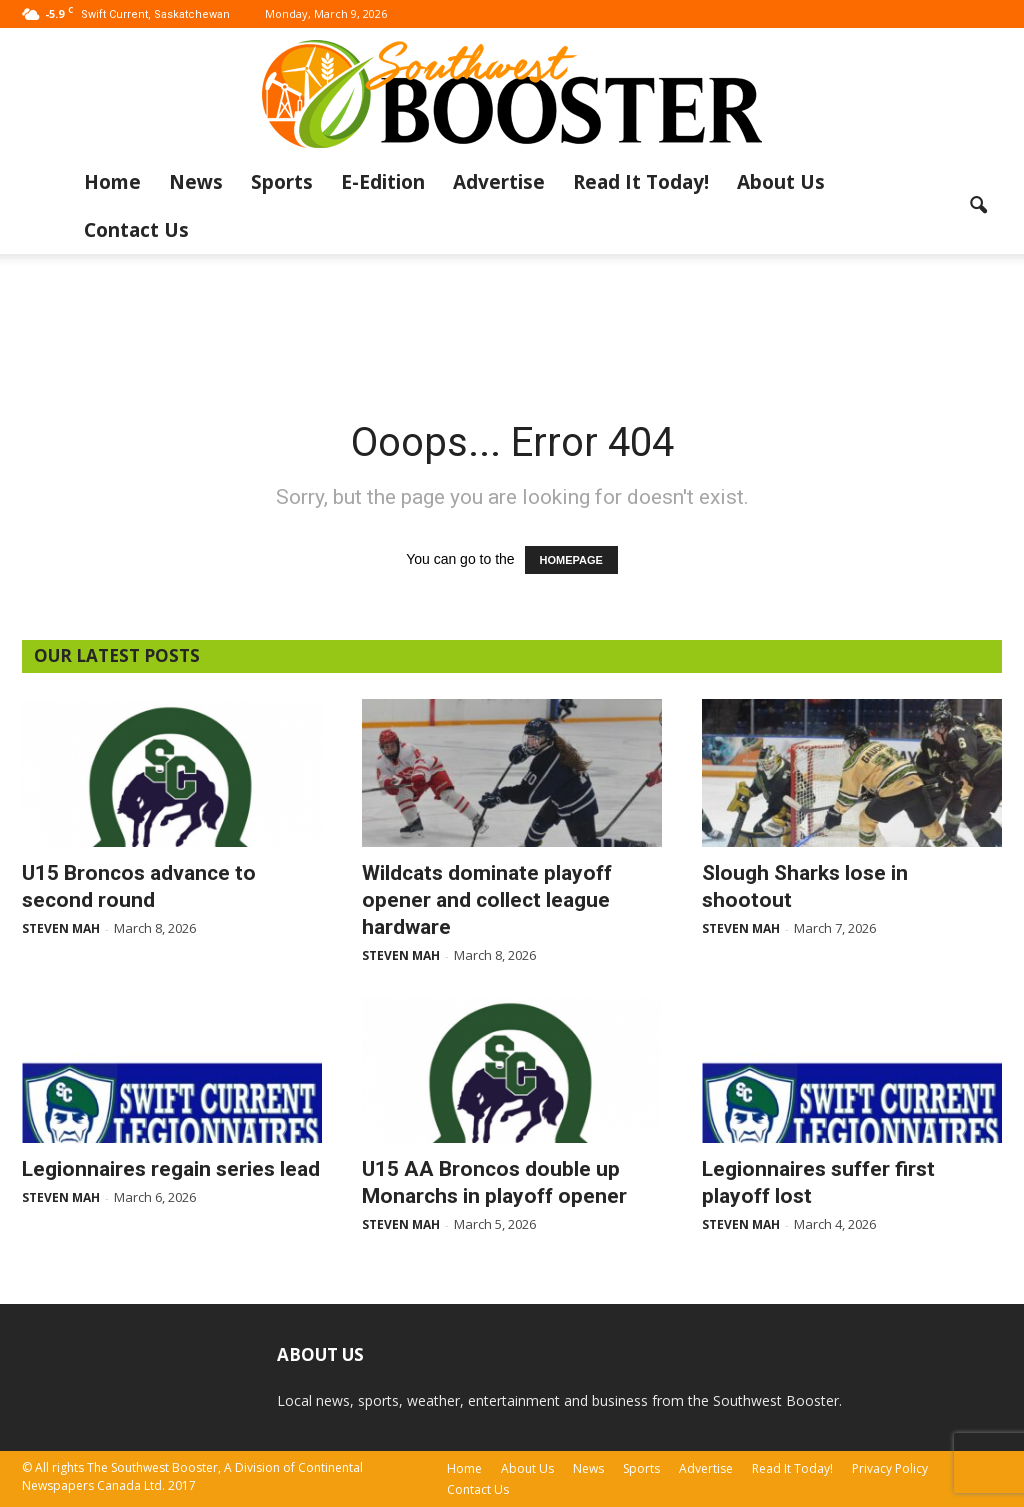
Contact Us (136, 230)
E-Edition (383, 182)
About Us (781, 182)
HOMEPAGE (571, 560)
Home (112, 182)
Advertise (499, 182)
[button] (978, 206)
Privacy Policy (890, 1468)
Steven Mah (61, 928)
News (196, 182)
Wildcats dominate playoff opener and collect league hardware (487, 900)
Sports (282, 182)
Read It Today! (641, 182)
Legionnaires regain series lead (171, 1169)
